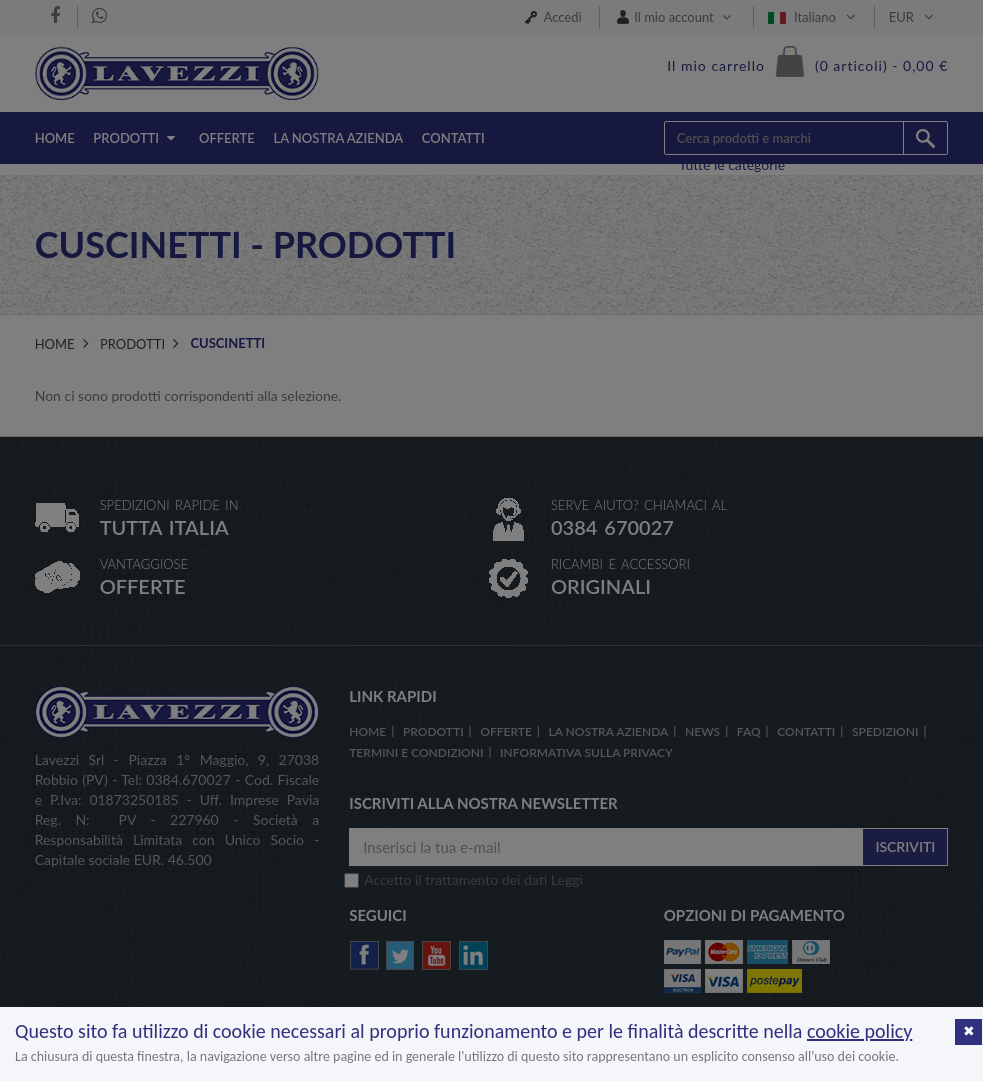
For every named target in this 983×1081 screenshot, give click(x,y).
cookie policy (859, 1031)
